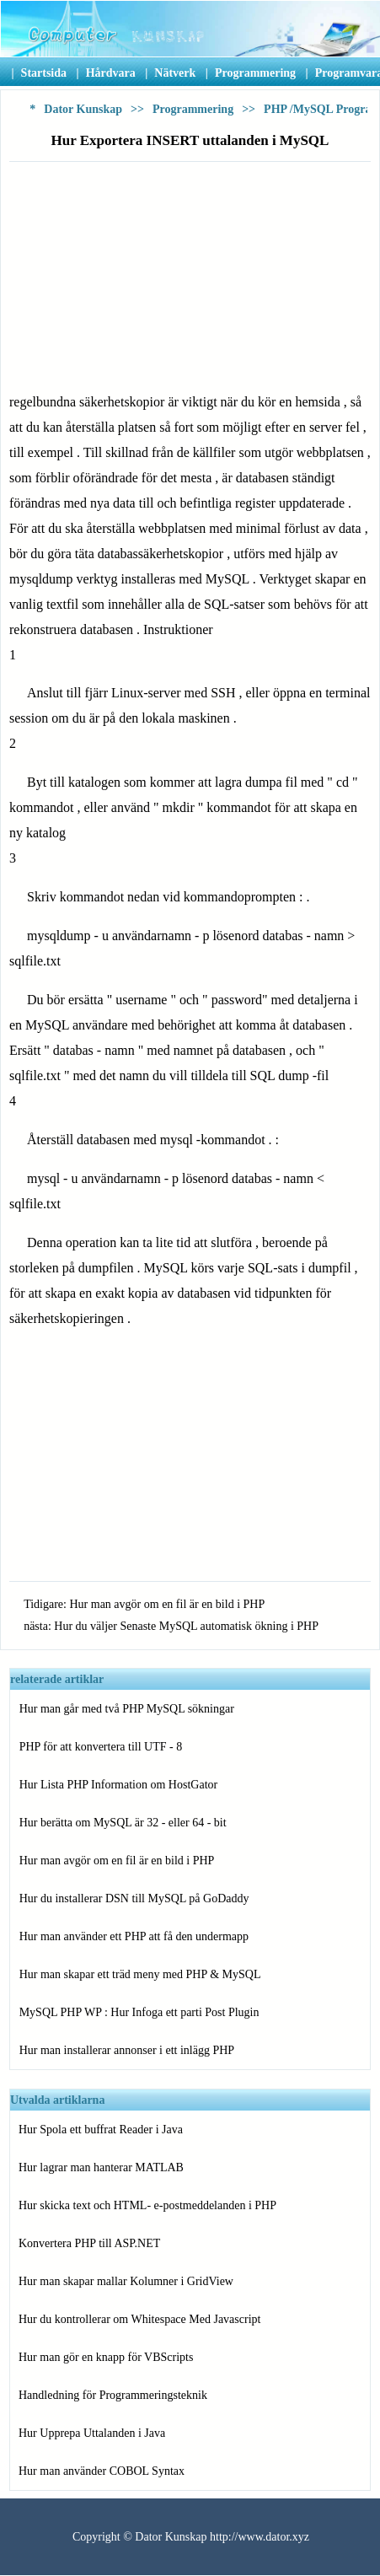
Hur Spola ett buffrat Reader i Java (101, 2129)
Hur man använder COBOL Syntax (102, 2471)
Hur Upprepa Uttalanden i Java (92, 2433)
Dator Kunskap (83, 109)
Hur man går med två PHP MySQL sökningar (126, 1708)
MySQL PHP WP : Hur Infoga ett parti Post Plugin (139, 2012)
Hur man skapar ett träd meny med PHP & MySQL (140, 1974)
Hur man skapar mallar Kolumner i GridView (126, 2281)
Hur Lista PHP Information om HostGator (118, 1784)
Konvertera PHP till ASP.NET (89, 2243)
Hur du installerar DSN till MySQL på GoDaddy (134, 1898)
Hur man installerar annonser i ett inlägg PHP (126, 2050)
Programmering (193, 109)
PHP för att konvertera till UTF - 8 (101, 1746)
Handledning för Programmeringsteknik (113, 2395)
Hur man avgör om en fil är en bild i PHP (167, 1604)
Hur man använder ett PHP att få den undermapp (134, 1936)
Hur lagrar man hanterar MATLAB (101, 2167)
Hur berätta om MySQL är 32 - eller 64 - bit (123, 1822)
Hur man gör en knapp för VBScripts (106, 2357)
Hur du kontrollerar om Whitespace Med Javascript (139, 2319)
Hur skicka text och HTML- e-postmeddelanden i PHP (147, 2205)
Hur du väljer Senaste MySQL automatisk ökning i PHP (186, 1626)
